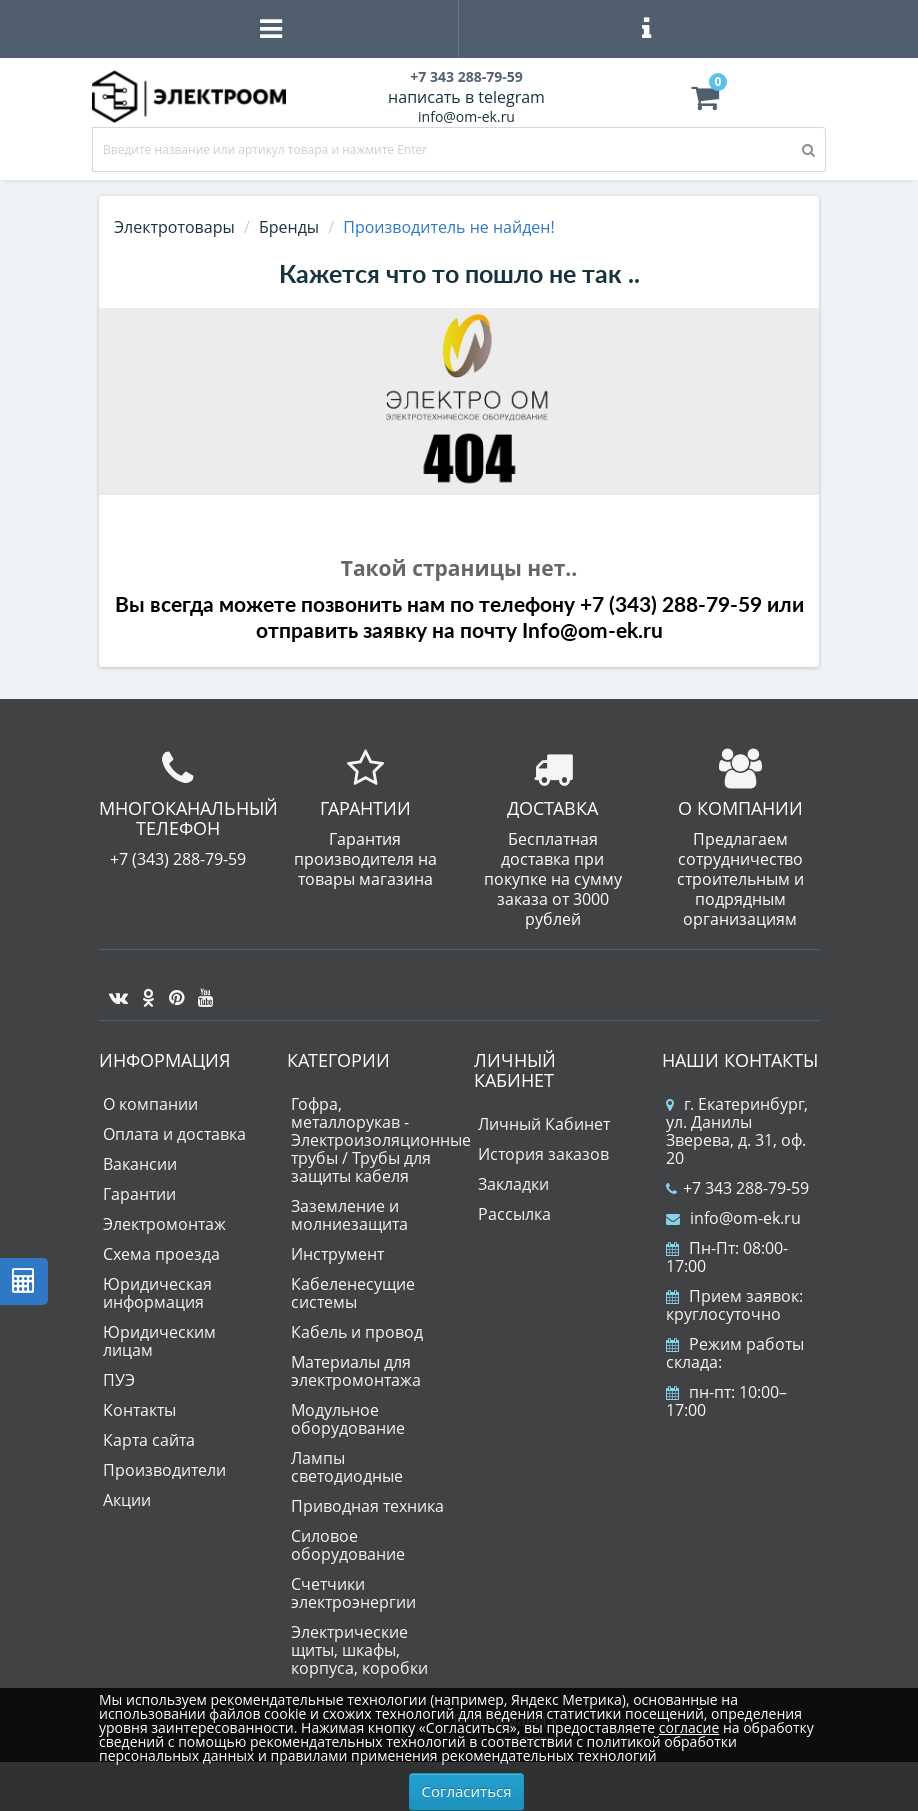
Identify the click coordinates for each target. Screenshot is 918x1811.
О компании (150, 1104)
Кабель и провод (357, 1332)
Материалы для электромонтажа (356, 1371)
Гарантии (139, 1194)
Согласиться (467, 1791)
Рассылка (514, 1214)
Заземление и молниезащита (349, 1215)
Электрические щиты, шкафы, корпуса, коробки (359, 1650)
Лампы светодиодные (347, 1467)
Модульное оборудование (348, 1419)
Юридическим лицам (159, 1341)
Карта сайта (149, 1440)
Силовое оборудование (348, 1545)
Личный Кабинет (544, 1124)
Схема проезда (161, 1254)
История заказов (543, 1154)
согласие (689, 1727)
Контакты (139, 1410)
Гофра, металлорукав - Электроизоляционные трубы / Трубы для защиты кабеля (381, 1140)
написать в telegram (466, 97)
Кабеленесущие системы (353, 1293)
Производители (164, 1470)
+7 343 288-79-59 (737, 1188)
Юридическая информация (157, 1293)
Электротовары (174, 227)
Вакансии (140, 1164)
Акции (127, 1500)
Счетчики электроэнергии (353, 1593)
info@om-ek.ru (466, 116)
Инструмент (337, 1254)
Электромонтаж (164, 1224)
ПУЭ (119, 1380)
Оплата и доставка (174, 1134)
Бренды (289, 227)
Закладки (513, 1184)
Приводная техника (367, 1506)
